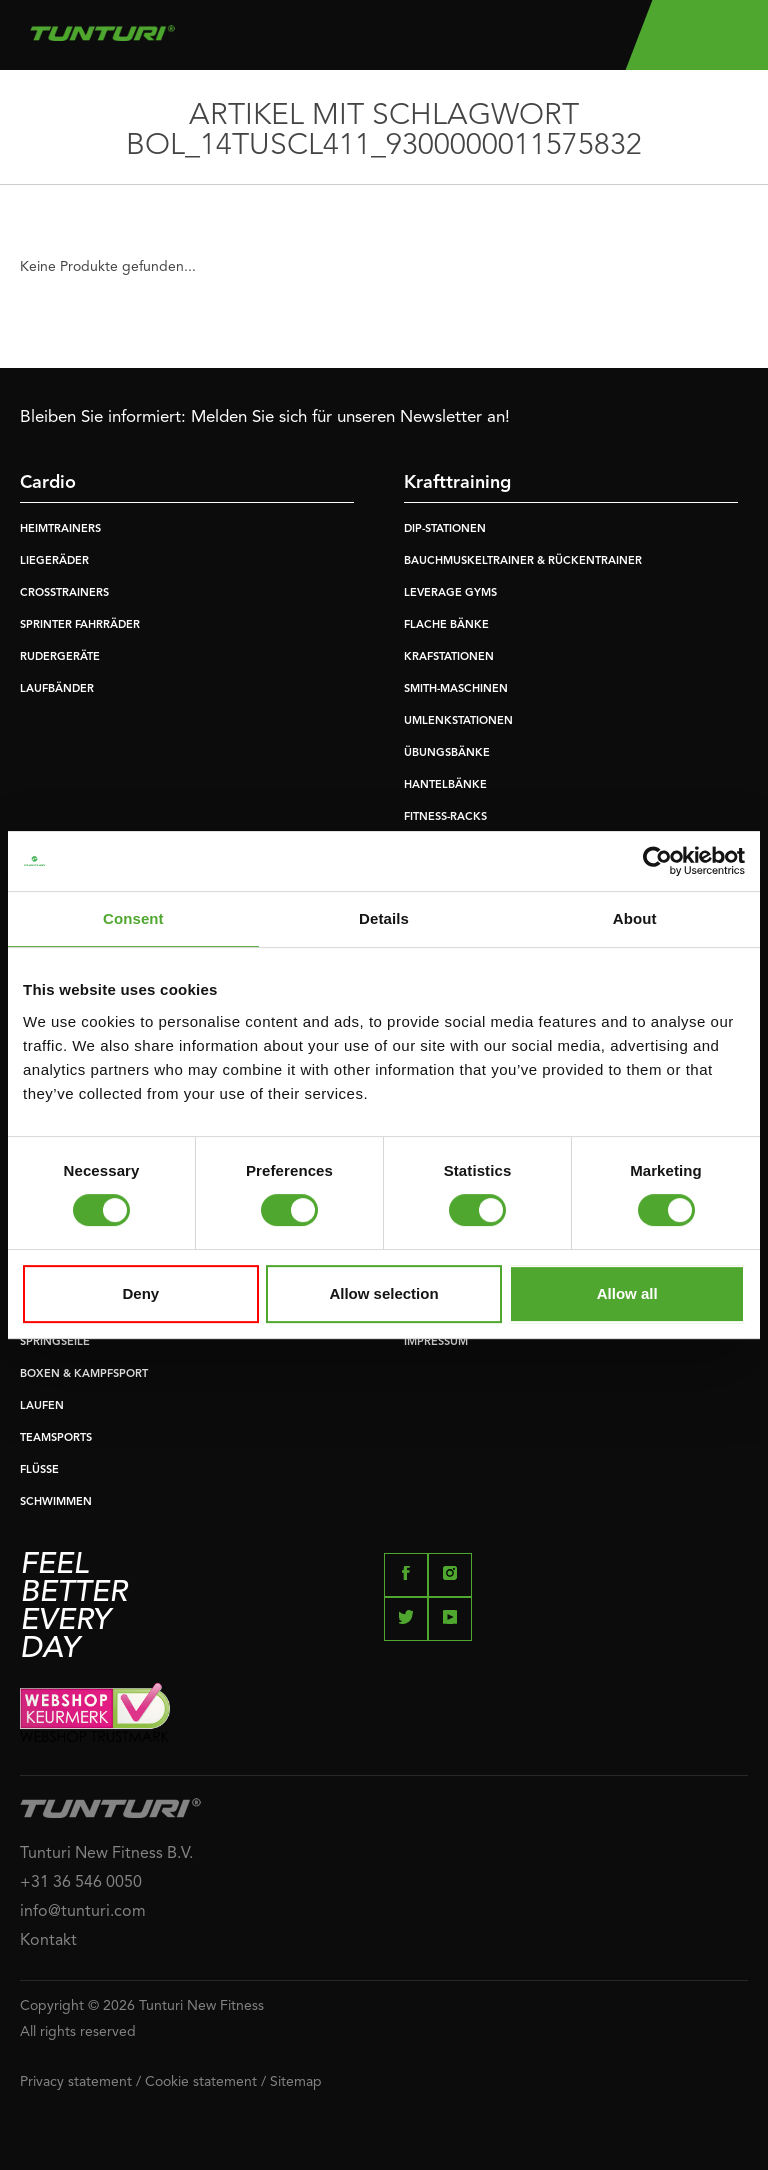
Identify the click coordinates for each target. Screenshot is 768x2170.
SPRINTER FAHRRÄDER (80, 625)
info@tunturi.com (83, 1912)
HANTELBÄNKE (445, 785)
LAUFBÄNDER (57, 689)
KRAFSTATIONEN (449, 657)
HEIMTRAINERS (60, 529)
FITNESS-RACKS (445, 817)
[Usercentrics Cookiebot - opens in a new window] (657, 861)
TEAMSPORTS (56, 1438)
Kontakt (48, 1941)
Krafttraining (457, 483)
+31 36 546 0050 (81, 1883)
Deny (140, 1293)
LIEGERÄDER (54, 561)
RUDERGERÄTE (60, 657)
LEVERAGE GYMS (450, 593)
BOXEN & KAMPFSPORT (84, 1374)
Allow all (627, 1293)
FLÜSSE (39, 1470)
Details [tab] (384, 918)
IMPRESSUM (436, 1342)
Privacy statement (76, 2082)
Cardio (48, 483)
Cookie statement (201, 2082)
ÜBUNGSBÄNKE (447, 753)
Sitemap (296, 2082)
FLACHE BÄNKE (446, 625)
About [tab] (635, 918)
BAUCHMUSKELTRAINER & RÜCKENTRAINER (523, 561)
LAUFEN (42, 1406)
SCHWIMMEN (56, 1502)
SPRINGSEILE (55, 1342)
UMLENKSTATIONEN (458, 721)
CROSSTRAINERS (64, 593)
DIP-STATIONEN (445, 529)
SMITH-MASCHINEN (456, 689)
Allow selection (383, 1293)
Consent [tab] (133, 918)
